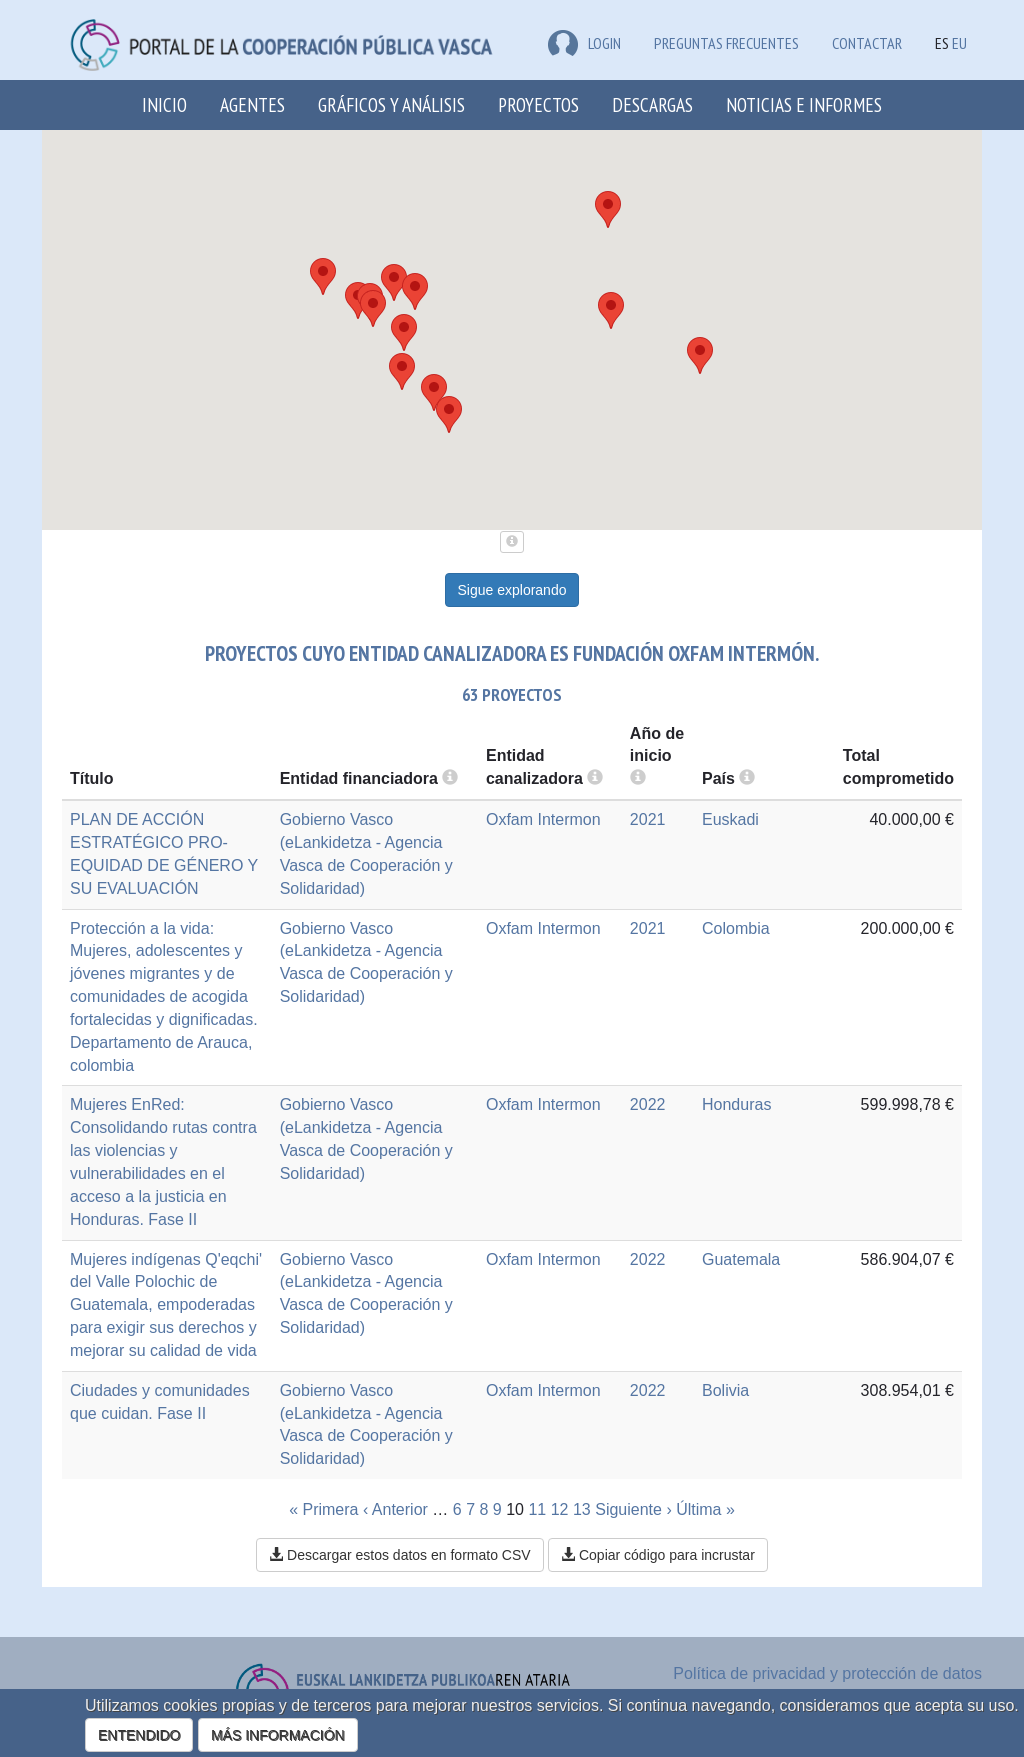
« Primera (323, 1509)
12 (560, 1509)
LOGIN (584, 43)
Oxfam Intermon (543, 819)
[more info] (638, 778)
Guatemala (741, 1259)
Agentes (252, 104)
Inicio (164, 104)
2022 (648, 1104)
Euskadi (730, 819)
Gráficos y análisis (391, 104)
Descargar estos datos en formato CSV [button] (399, 1555)
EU (959, 43)
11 (537, 1509)
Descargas (652, 104)
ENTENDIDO (139, 1735)
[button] (449, 414)
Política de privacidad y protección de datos (827, 1673)
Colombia (736, 928)
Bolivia (725, 1390)
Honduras (736, 1104)
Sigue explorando (512, 590)
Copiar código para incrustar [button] (658, 1555)
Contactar (867, 43)
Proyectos (538, 104)
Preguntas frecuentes (726, 43)
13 (582, 1509)
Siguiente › (633, 1509)
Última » (705, 1509)
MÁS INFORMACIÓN (278, 1735)
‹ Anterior (395, 1509)
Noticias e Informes (804, 104)
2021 (648, 819)
